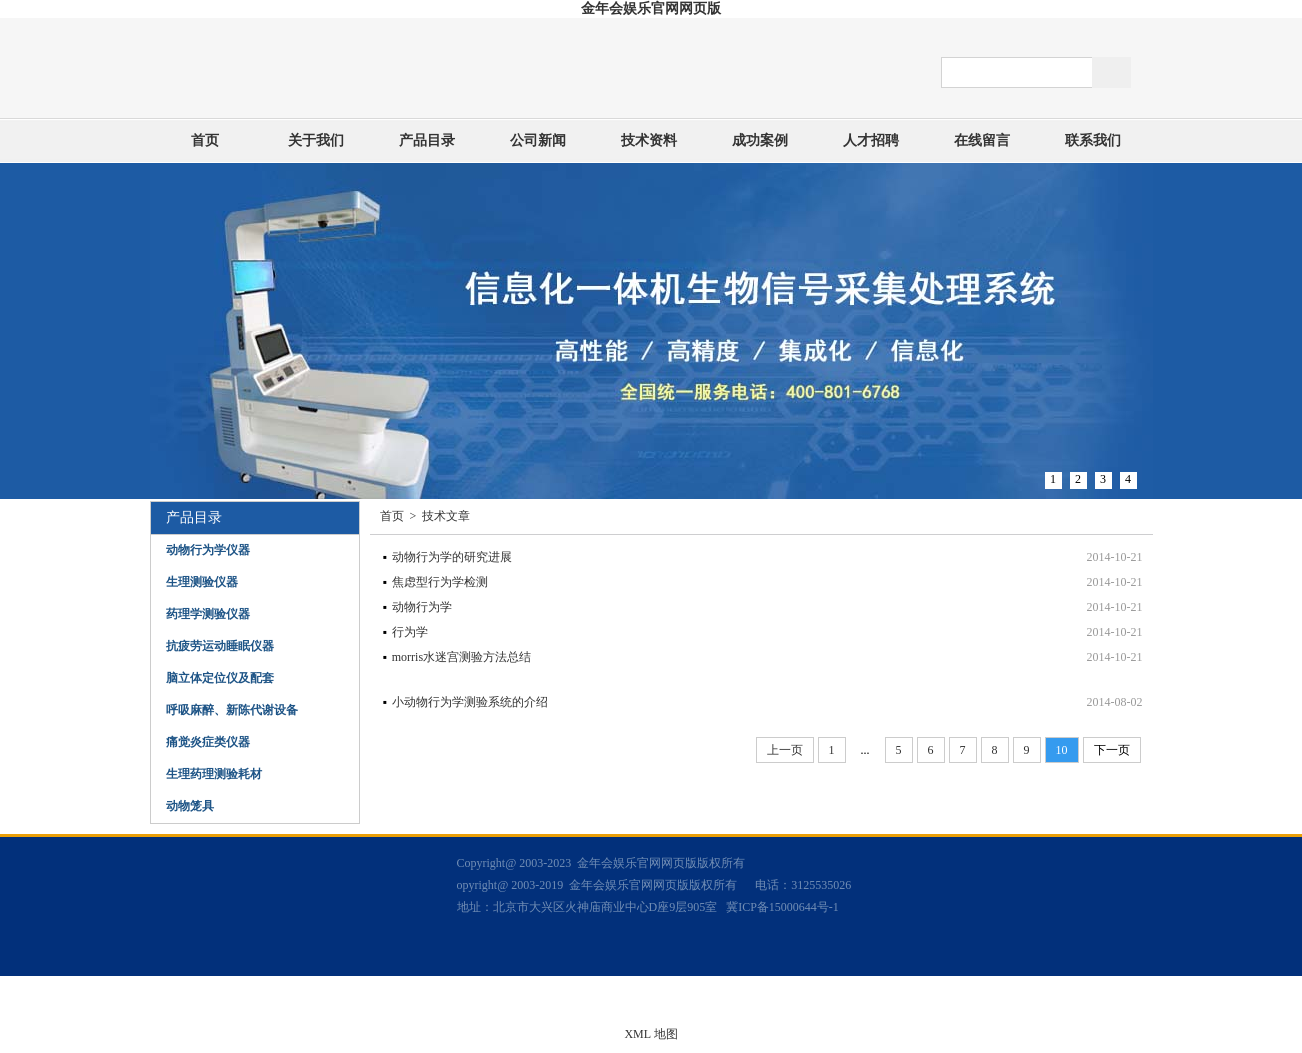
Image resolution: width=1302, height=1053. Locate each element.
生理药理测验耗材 (214, 774)
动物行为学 (422, 607)
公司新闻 (538, 140)
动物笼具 (190, 806)
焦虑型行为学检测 (440, 582)
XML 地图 (650, 1034)
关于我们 (316, 140)
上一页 (785, 750)
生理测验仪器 (202, 582)
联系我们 (1093, 140)
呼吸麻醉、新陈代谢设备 (232, 710)
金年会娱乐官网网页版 (651, 8)
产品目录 (427, 140)
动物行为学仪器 (208, 550)
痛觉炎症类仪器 (208, 742)
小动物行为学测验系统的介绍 (470, 702)
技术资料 (649, 140)
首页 (205, 140)
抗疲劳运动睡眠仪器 (220, 646)
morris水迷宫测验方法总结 (461, 657)
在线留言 (982, 140)
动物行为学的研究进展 (452, 557)
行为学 (410, 632)
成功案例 (760, 140)
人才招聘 (871, 140)
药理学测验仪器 (208, 614)
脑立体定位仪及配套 (220, 678)
